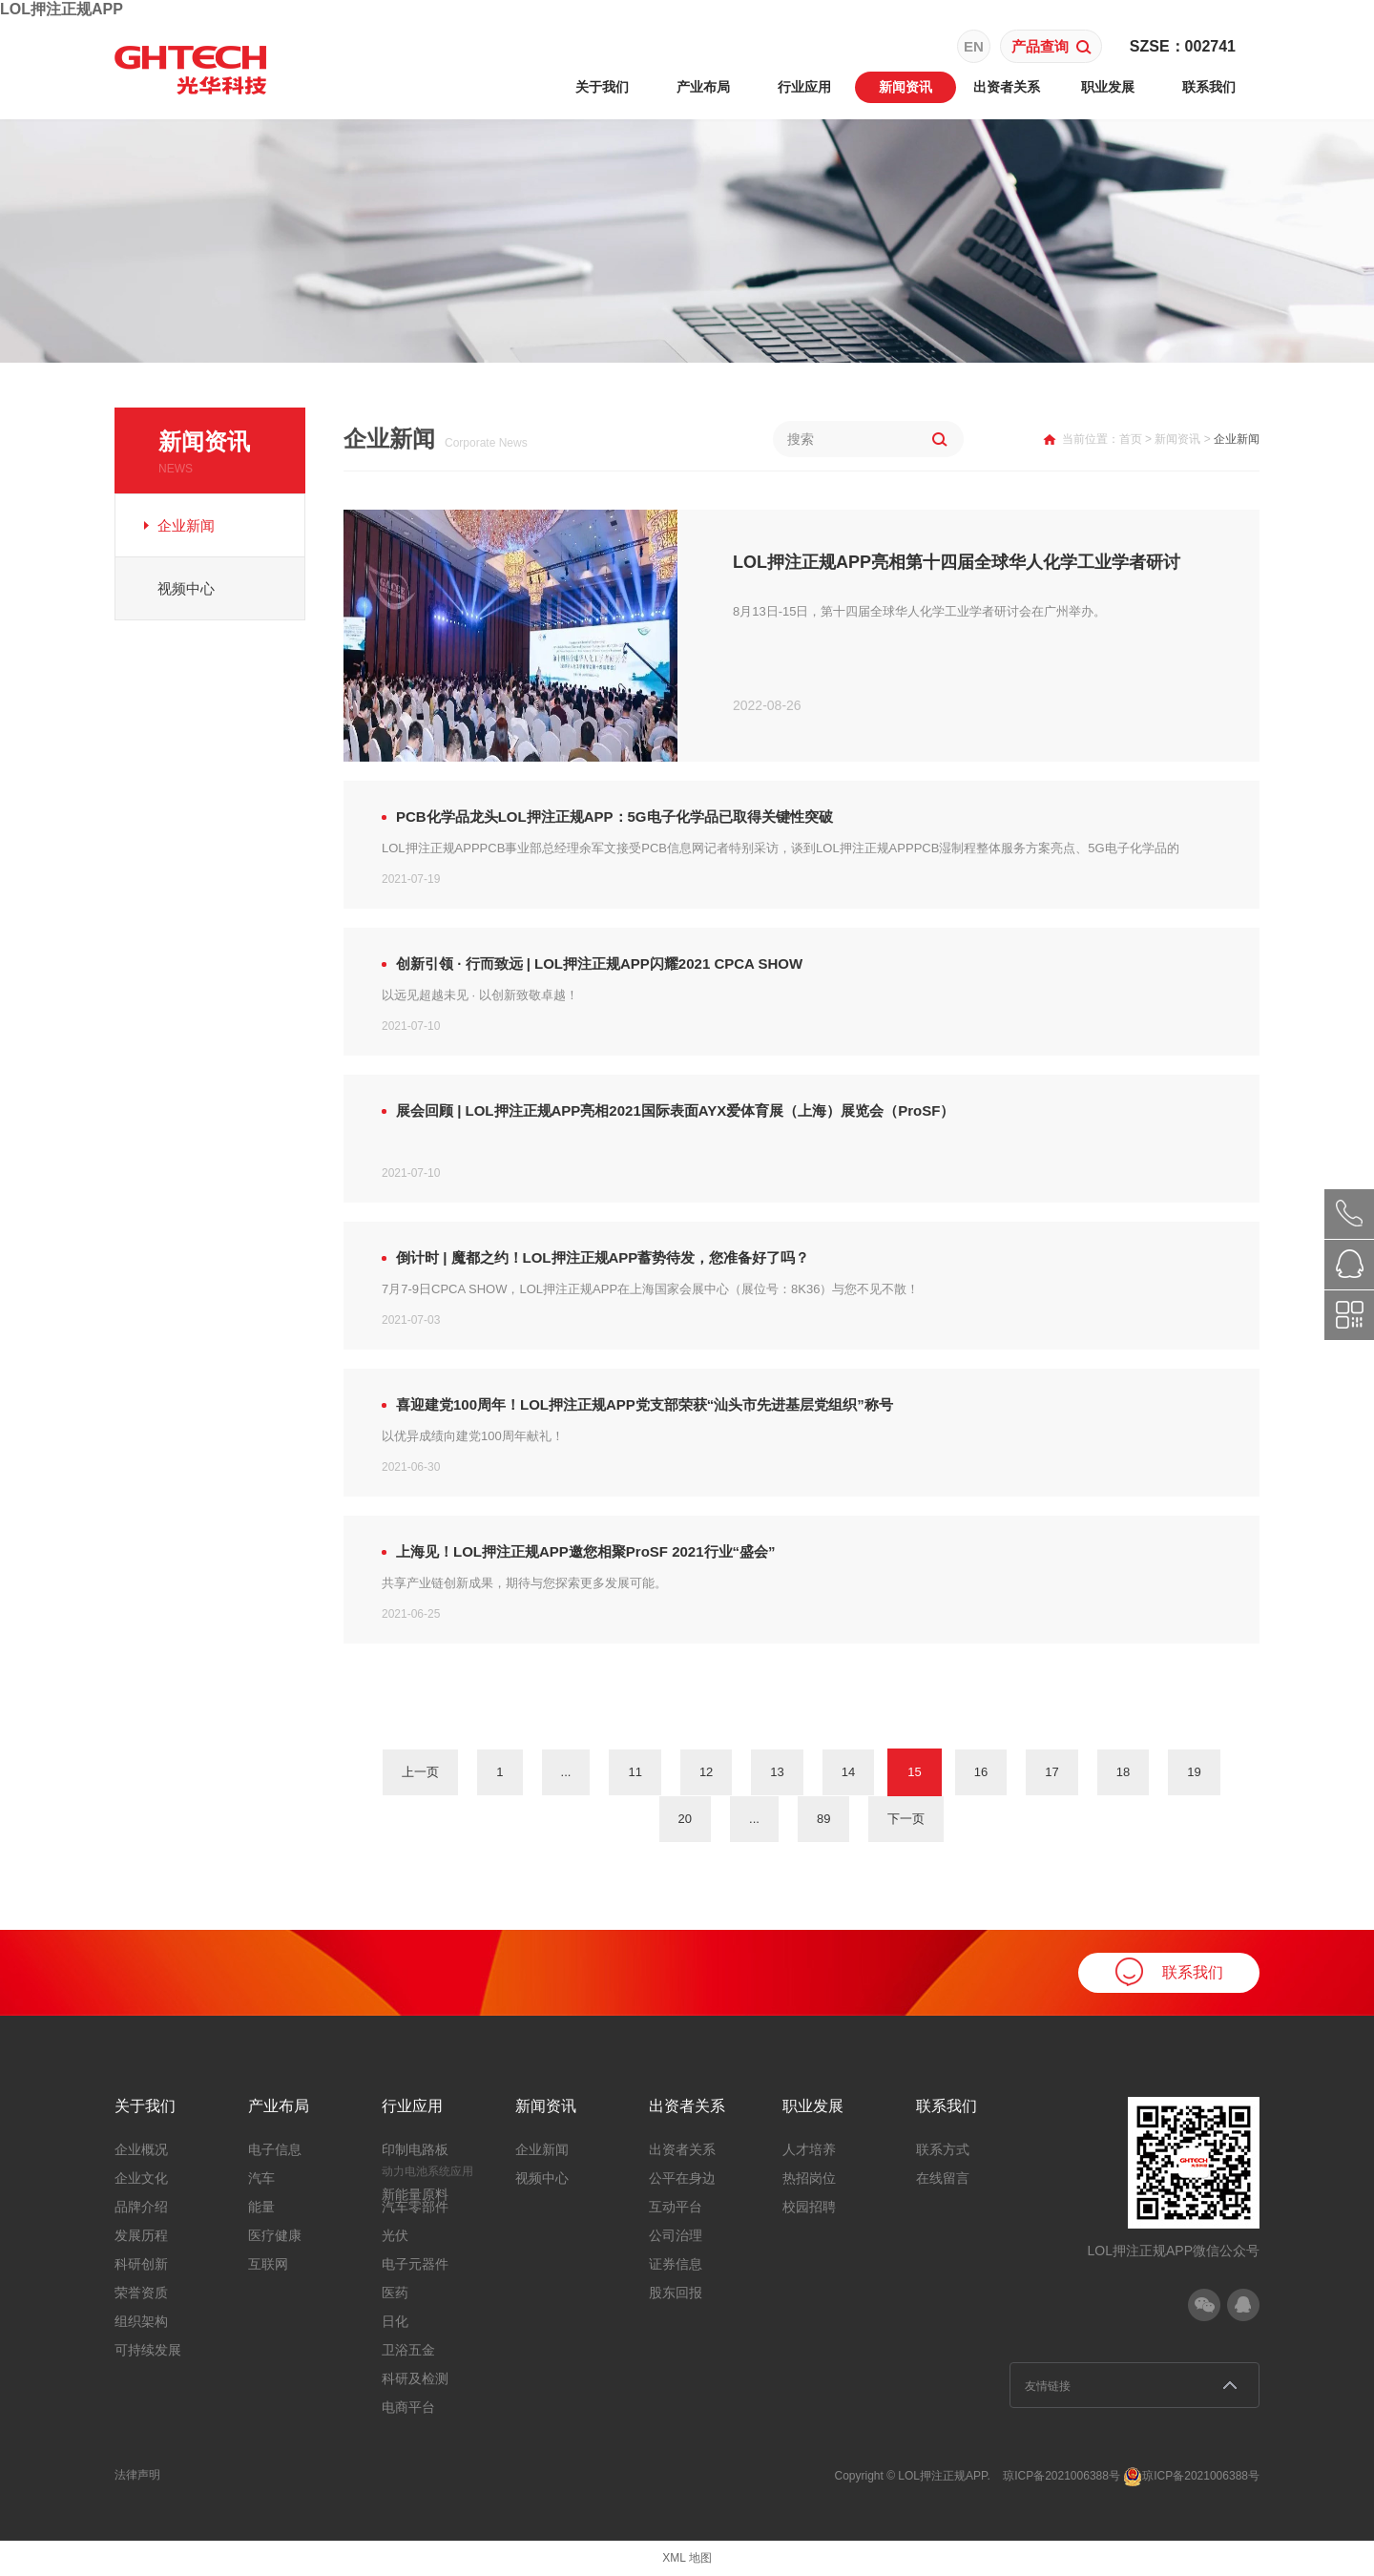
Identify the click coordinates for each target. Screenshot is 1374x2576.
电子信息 (275, 2149)
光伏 (395, 2235)
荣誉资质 (141, 2292)
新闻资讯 (905, 86)
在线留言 (942, 2178)
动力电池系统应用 (427, 2171)
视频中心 (186, 588)
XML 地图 (687, 2558)
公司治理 (675, 2235)
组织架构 (141, 2321)
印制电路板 (415, 2149)
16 (981, 1772)
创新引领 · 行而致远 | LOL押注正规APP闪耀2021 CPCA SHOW (599, 963)
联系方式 (942, 2149)
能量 (261, 2206)
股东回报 (675, 2292)
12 (706, 1772)
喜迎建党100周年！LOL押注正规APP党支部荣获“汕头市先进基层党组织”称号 (644, 1404)
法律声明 (137, 2475)
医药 (395, 2292)
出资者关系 (1006, 86)
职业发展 (1108, 86)
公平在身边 (682, 2178)
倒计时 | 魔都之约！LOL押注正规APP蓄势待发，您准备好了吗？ (602, 1257)
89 (823, 1819)
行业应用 (804, 86)
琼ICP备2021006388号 (1061, 2475)
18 (1123, 1772)
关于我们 (602, 86)
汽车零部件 (415, 2206)
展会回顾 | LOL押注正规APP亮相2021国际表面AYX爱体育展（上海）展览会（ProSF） (675, 1110)
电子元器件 (415, 2264)
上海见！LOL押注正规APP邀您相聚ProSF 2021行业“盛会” (586, 1551)
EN (974, 46)
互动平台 (675, 2206)
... (566, 1772)
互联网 (268, 2264)
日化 (395, 2321)
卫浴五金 (408, 2349)
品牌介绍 (141, 2206)
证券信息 (675, 2264)
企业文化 (141, 2178)
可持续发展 (147, 2349)
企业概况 (141, 2149)
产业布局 (703, 86)
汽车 (261, 2178)
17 (1051, 1772)
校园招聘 (809, 2206)
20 (685, 1819)
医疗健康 (275, 2235)
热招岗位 (809, 2178)
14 (848, 1772)
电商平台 (408, 2407)
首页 (1130, 439)
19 (1193, 1772)
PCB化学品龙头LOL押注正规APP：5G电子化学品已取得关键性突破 (614, 816)
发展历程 (141, 2235)
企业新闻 (186, 525)
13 (776, 1772)
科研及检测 (415, 2378)
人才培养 (809, 2149)
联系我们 (1209, 86)
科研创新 (141, 2264)
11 (634, 1772)
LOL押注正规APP (61, 9)
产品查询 (1051, 46)
